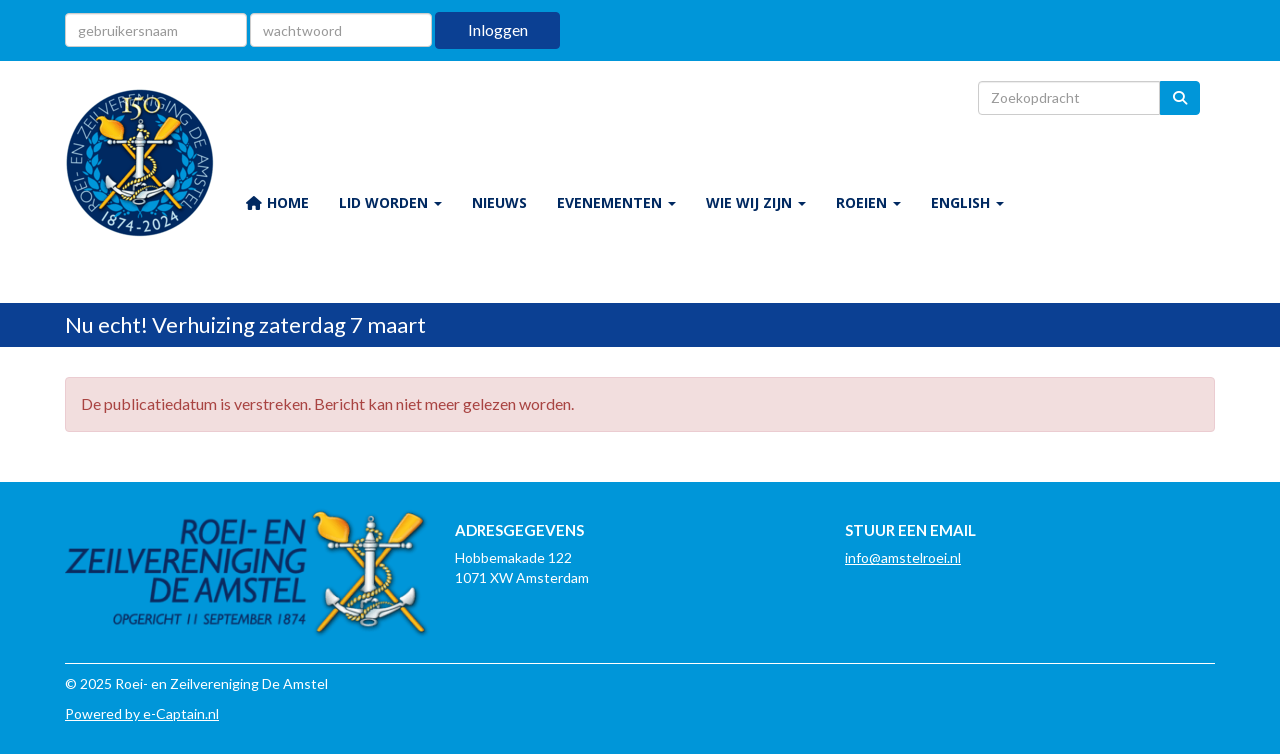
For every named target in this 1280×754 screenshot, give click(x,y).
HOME (277, 202)
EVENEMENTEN (616, 202)
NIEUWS (499, 202)
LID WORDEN (390, 202)
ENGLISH (967, 202)
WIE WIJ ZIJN (756, 202)
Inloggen (498, 29)
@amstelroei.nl (903, 557)
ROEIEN (868, 202)
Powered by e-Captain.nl (142, 713)
